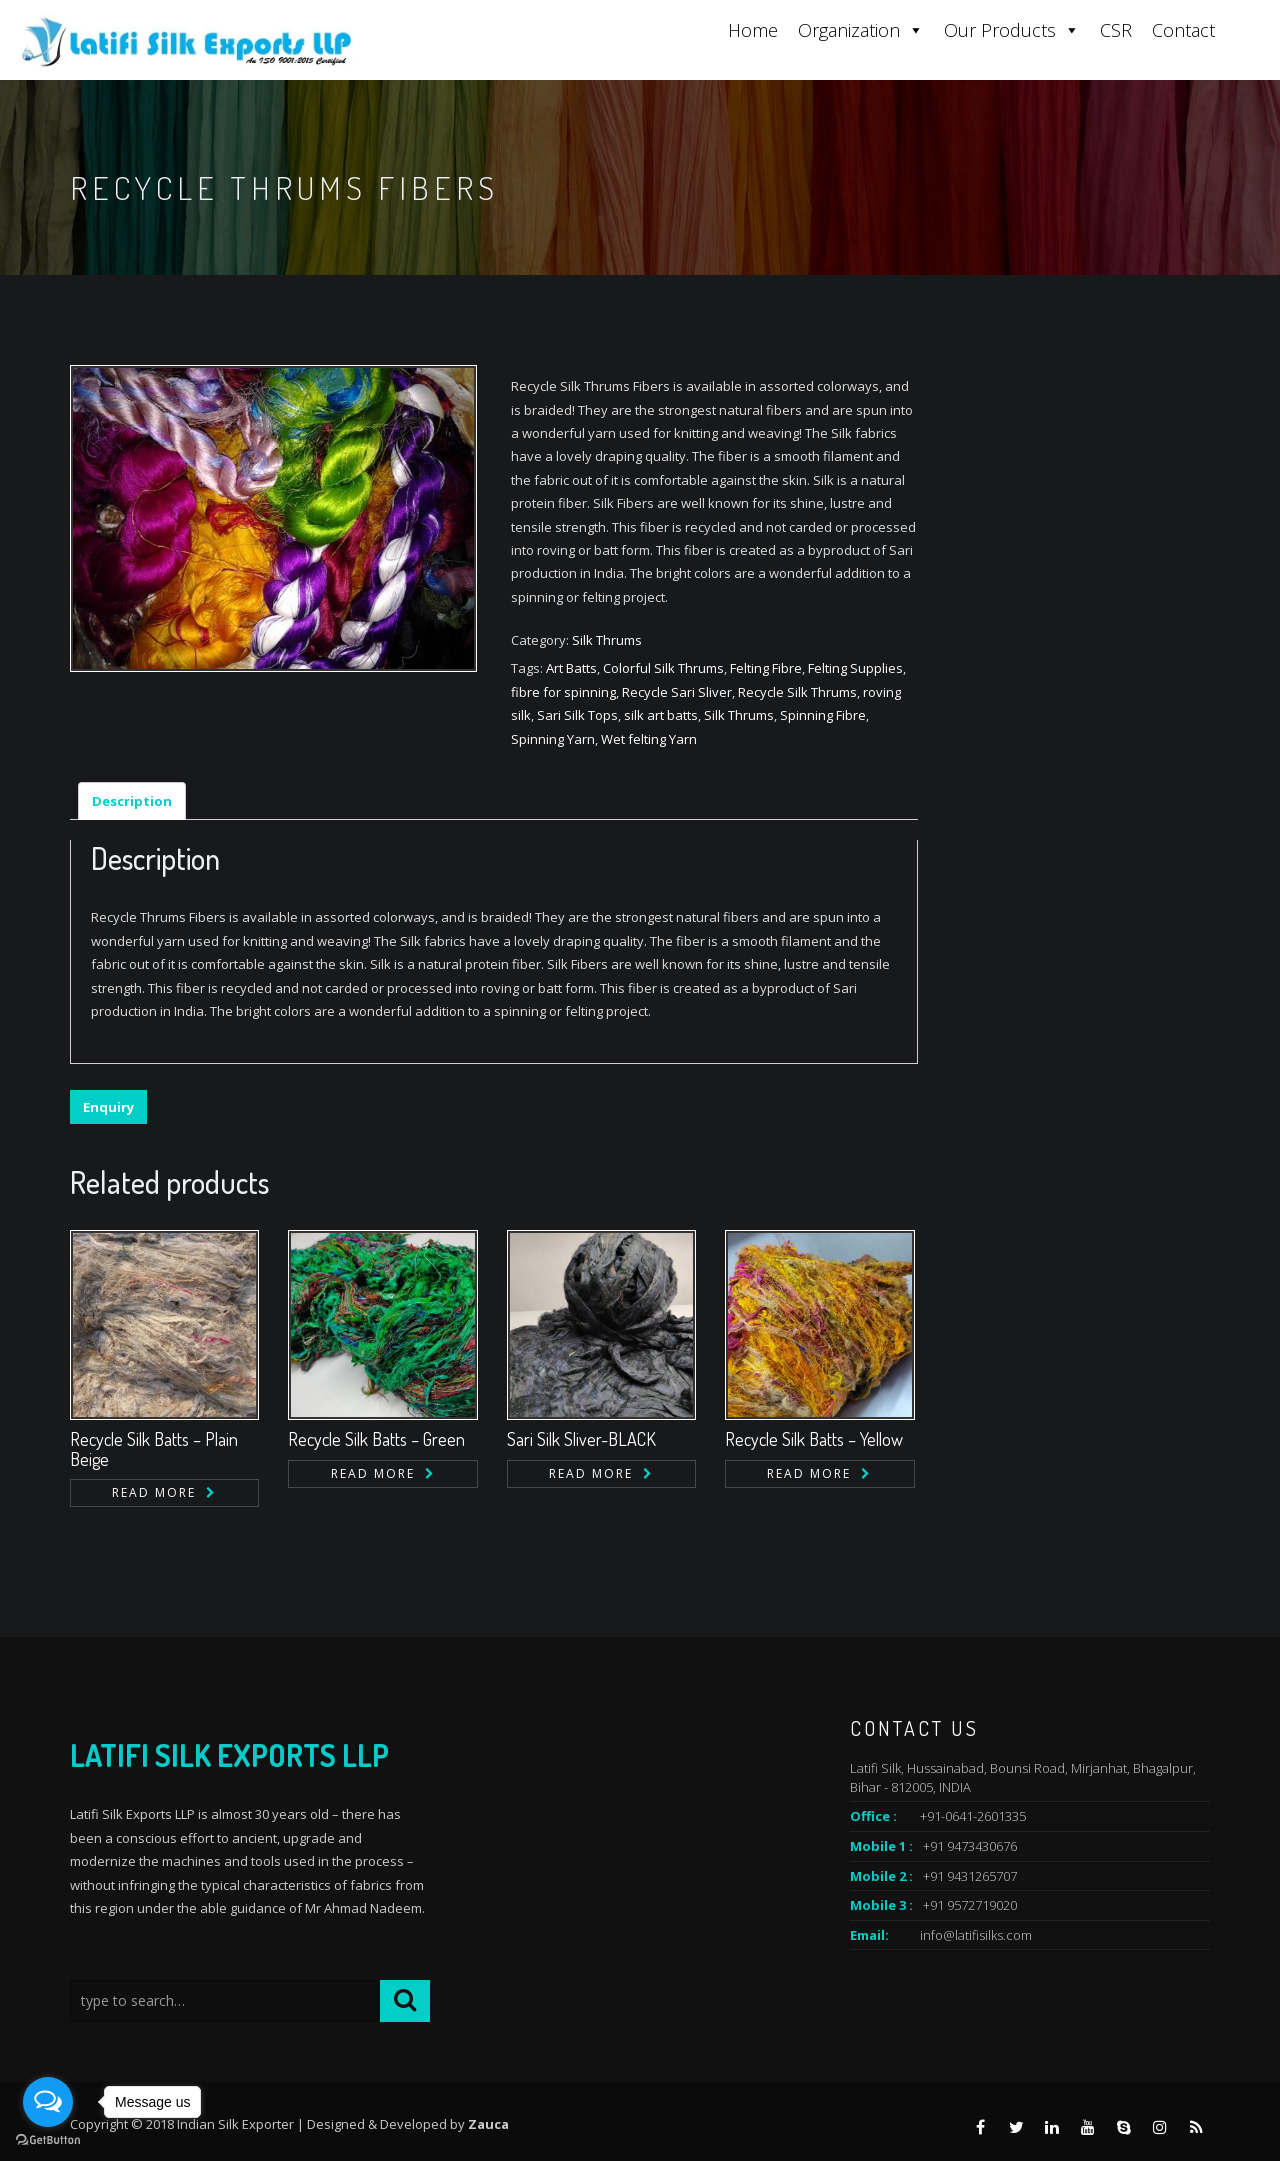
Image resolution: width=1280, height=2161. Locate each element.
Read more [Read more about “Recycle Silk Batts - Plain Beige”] (154, 1492)
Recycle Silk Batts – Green (376, 1439)
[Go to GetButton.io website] (48, 2140)
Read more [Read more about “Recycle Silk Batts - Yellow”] (809, 1473)
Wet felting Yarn (649, 739)
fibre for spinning (563, 692)
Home (753, 30)
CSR (1116, 30)
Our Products (1012, 30)
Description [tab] (132, 801)
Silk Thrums (607, 640)
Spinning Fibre (823, 715)
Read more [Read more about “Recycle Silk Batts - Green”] (373, 1473)
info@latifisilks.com (976, 1935)
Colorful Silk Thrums (663, 668)
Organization (861, 30)
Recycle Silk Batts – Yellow (814, 1439)
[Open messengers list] (48, 2102)
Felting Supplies (855, 668)
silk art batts (661, 715)
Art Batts (571, 668)
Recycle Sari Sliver (677, 692)
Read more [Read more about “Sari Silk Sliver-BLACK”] (591, 1473)
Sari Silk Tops (577, 715)
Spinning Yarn (553, 739)
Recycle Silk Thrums (797, 692)
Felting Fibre (766, 668)
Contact (1183, 30)
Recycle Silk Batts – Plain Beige (154, 1449)
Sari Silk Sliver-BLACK (581, 1439)
